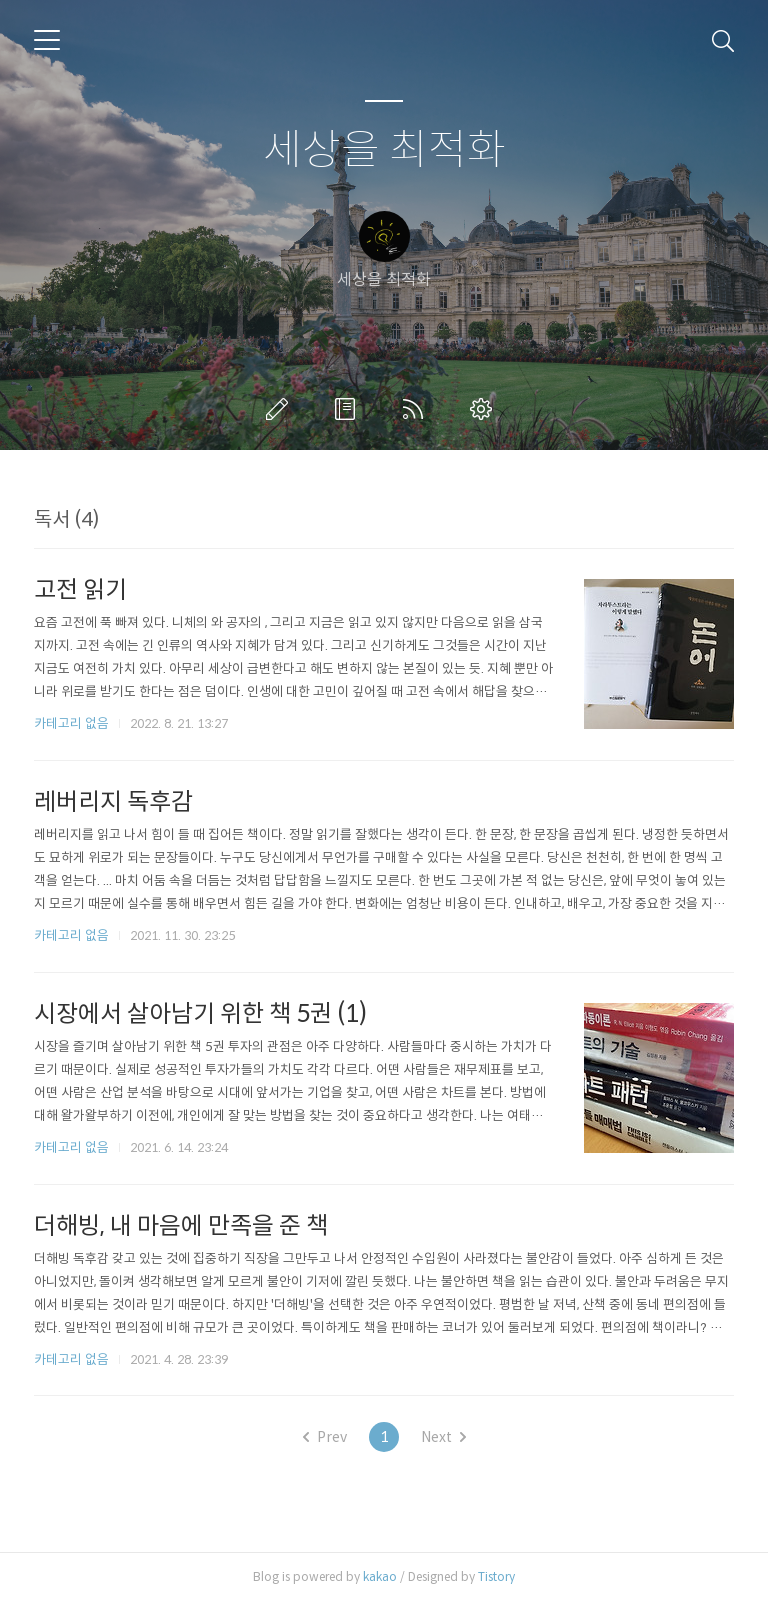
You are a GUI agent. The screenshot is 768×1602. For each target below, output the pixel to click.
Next (443, 1437)
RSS (417, 409)
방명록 (349, 409)
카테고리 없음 (71, 723)
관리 (485, 409)
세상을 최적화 (384, 150)
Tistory (496, 1576)
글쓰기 (281, 409)
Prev (325, 1437)
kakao (380, 1576)
